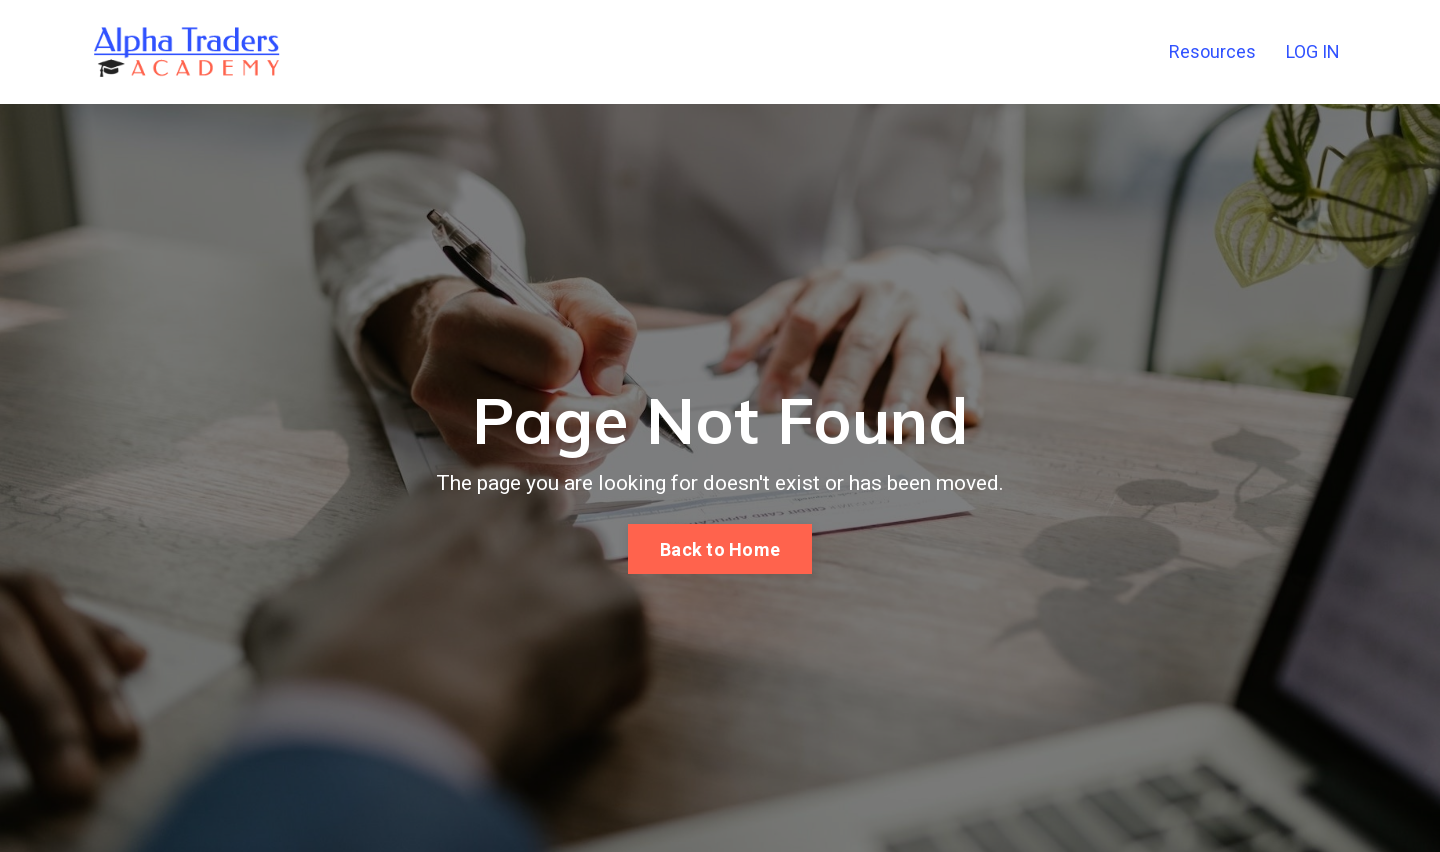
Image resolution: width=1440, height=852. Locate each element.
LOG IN (1313, 51)
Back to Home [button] (720, 549)
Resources (1212, 51)
